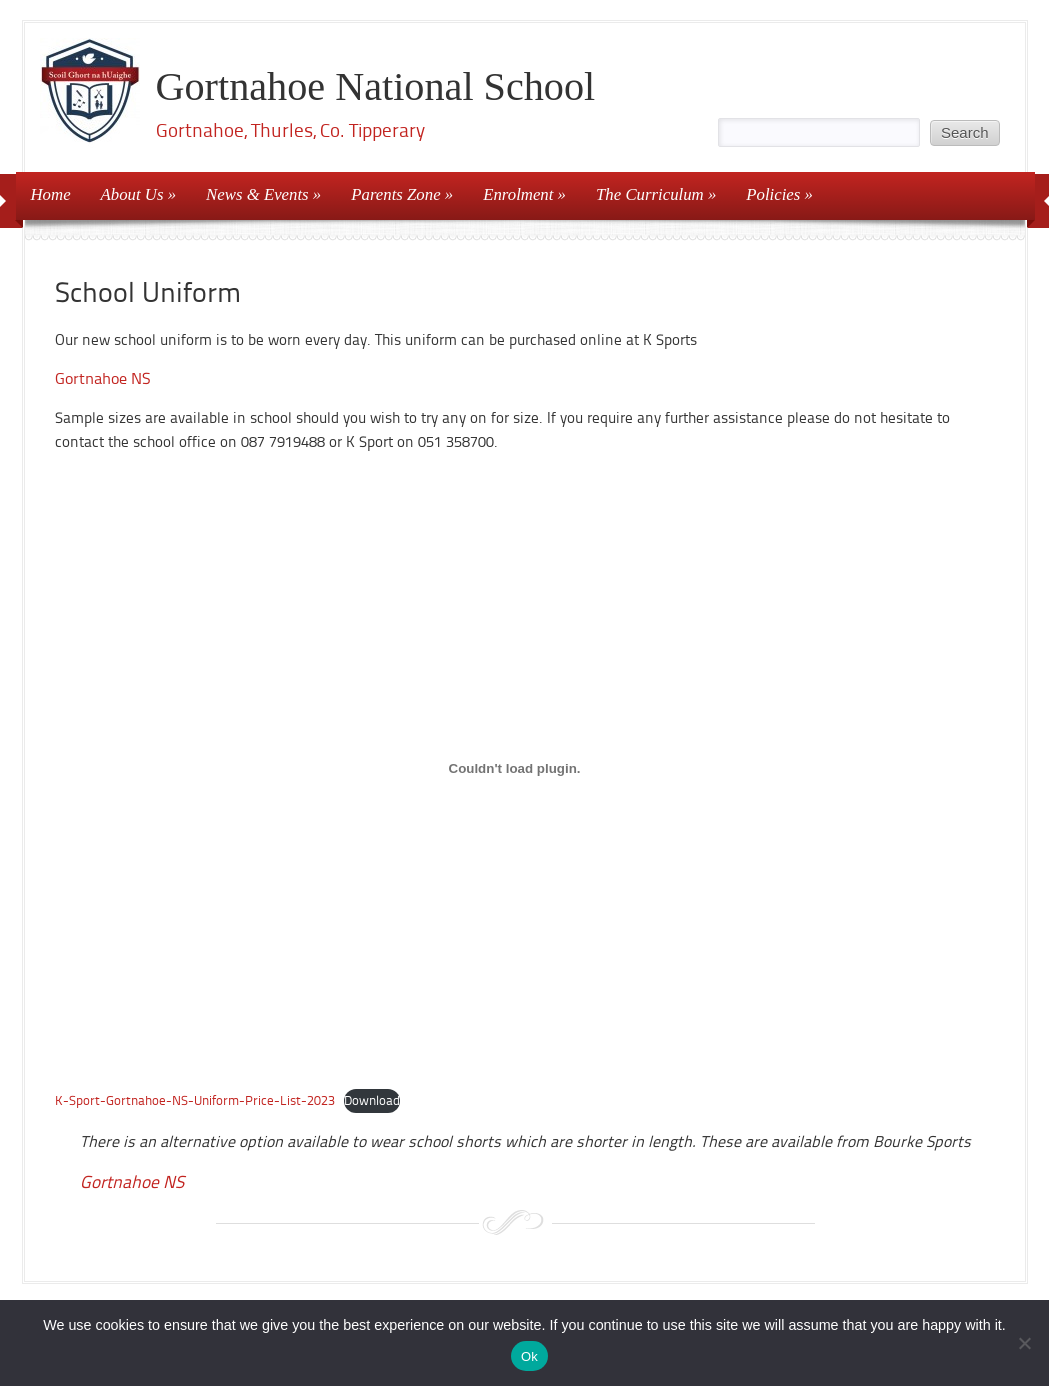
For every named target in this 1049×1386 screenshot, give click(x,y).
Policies (773, 194)
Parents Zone (395, 194)
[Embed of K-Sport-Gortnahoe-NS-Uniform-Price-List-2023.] (515, 769)
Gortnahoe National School (376, 86)
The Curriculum (650, 194)
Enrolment (518, 194)
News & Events (257, 194)
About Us (132, 194)
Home (51, 194)
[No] (1024, 1343)
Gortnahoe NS (103, 378)
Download (372, 1100)
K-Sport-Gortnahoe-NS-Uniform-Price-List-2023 (195, 1100)
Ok (529, 1356)
